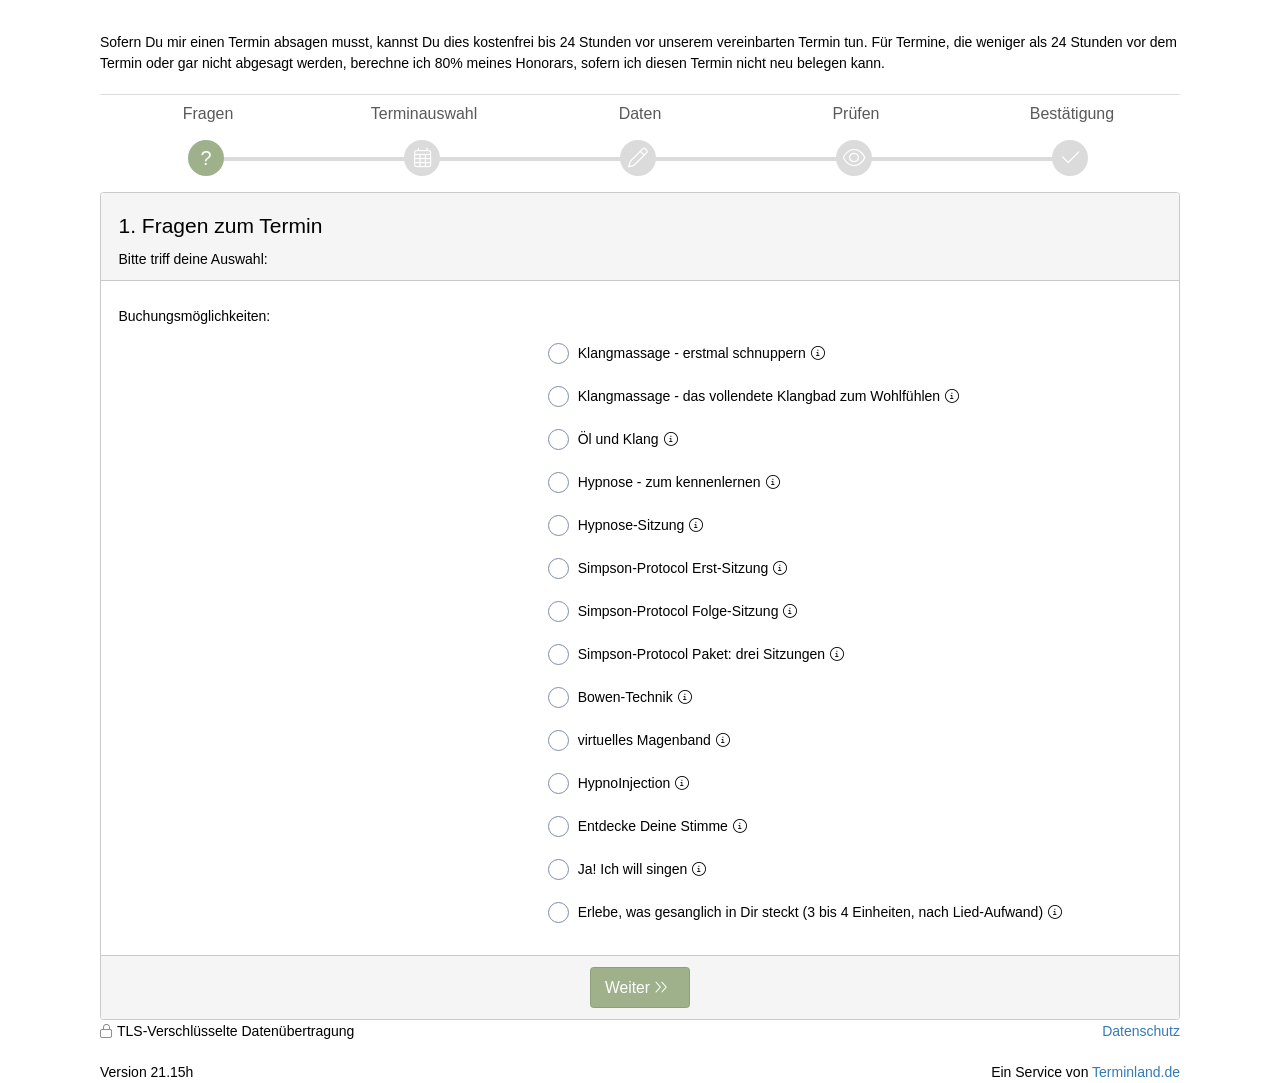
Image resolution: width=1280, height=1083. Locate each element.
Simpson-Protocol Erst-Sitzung (672, 568)
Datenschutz (1141, 1031)
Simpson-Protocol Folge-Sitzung (677, 611)
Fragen (208, 113)
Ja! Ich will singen (631, 869)
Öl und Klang (617, 439)
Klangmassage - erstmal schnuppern (690, 353)
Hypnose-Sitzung (630, 525)
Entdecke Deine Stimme (651, 826)
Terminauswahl (424, 113)
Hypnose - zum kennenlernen (668, 482)
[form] (640, 606)
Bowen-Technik (624, 697)
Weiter (627, 987)
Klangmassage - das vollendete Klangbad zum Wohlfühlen (757, 396)
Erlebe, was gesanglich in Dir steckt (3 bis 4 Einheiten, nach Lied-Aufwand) (809, 912)
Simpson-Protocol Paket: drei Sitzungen (700, 654)
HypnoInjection (623, 783)
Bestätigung (1072, 113)
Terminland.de (1136, 1072)
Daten (640, 113)
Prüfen (855, 113)
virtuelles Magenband (643, 740)
